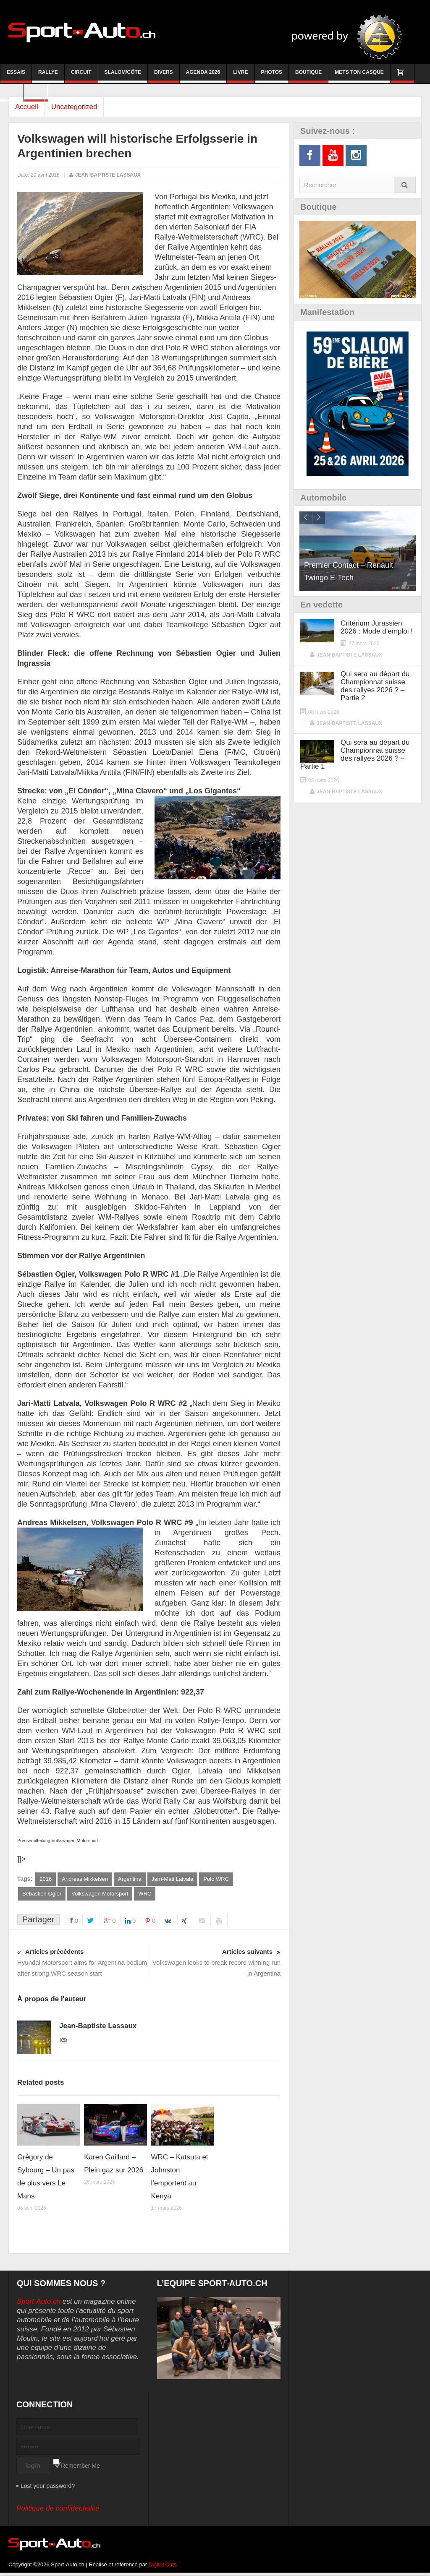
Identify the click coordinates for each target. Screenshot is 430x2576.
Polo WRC (216, 1879)
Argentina (130, 1879)
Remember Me (80, 2466)
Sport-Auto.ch (38, 2302)
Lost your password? (48, 2486)
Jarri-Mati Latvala (173, 1879)
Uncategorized (81, 107)
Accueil (28, 107)
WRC (144, 1893)
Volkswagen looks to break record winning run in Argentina (215, 1962)
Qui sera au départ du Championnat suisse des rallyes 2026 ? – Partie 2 (375, 686)
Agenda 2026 (203, 76)
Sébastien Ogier (41, 1893)
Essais (15, 76)
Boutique (308, 76)
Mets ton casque (359, 76)
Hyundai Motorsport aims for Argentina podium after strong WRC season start (83, 1962)
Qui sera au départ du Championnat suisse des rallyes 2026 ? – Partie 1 (354, 754)
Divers (163, 76)
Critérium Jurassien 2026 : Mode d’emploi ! (377, 627)
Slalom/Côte (122, 76)
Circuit (81, 76)
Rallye (48, 76)
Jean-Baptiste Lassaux (108, 175)
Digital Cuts (162, 2565)
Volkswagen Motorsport (99, 1893)
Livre (240, 76)
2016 (45, 1879)
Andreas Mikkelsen (85, 1879)
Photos (271, 76)
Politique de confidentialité (58, 2509)
